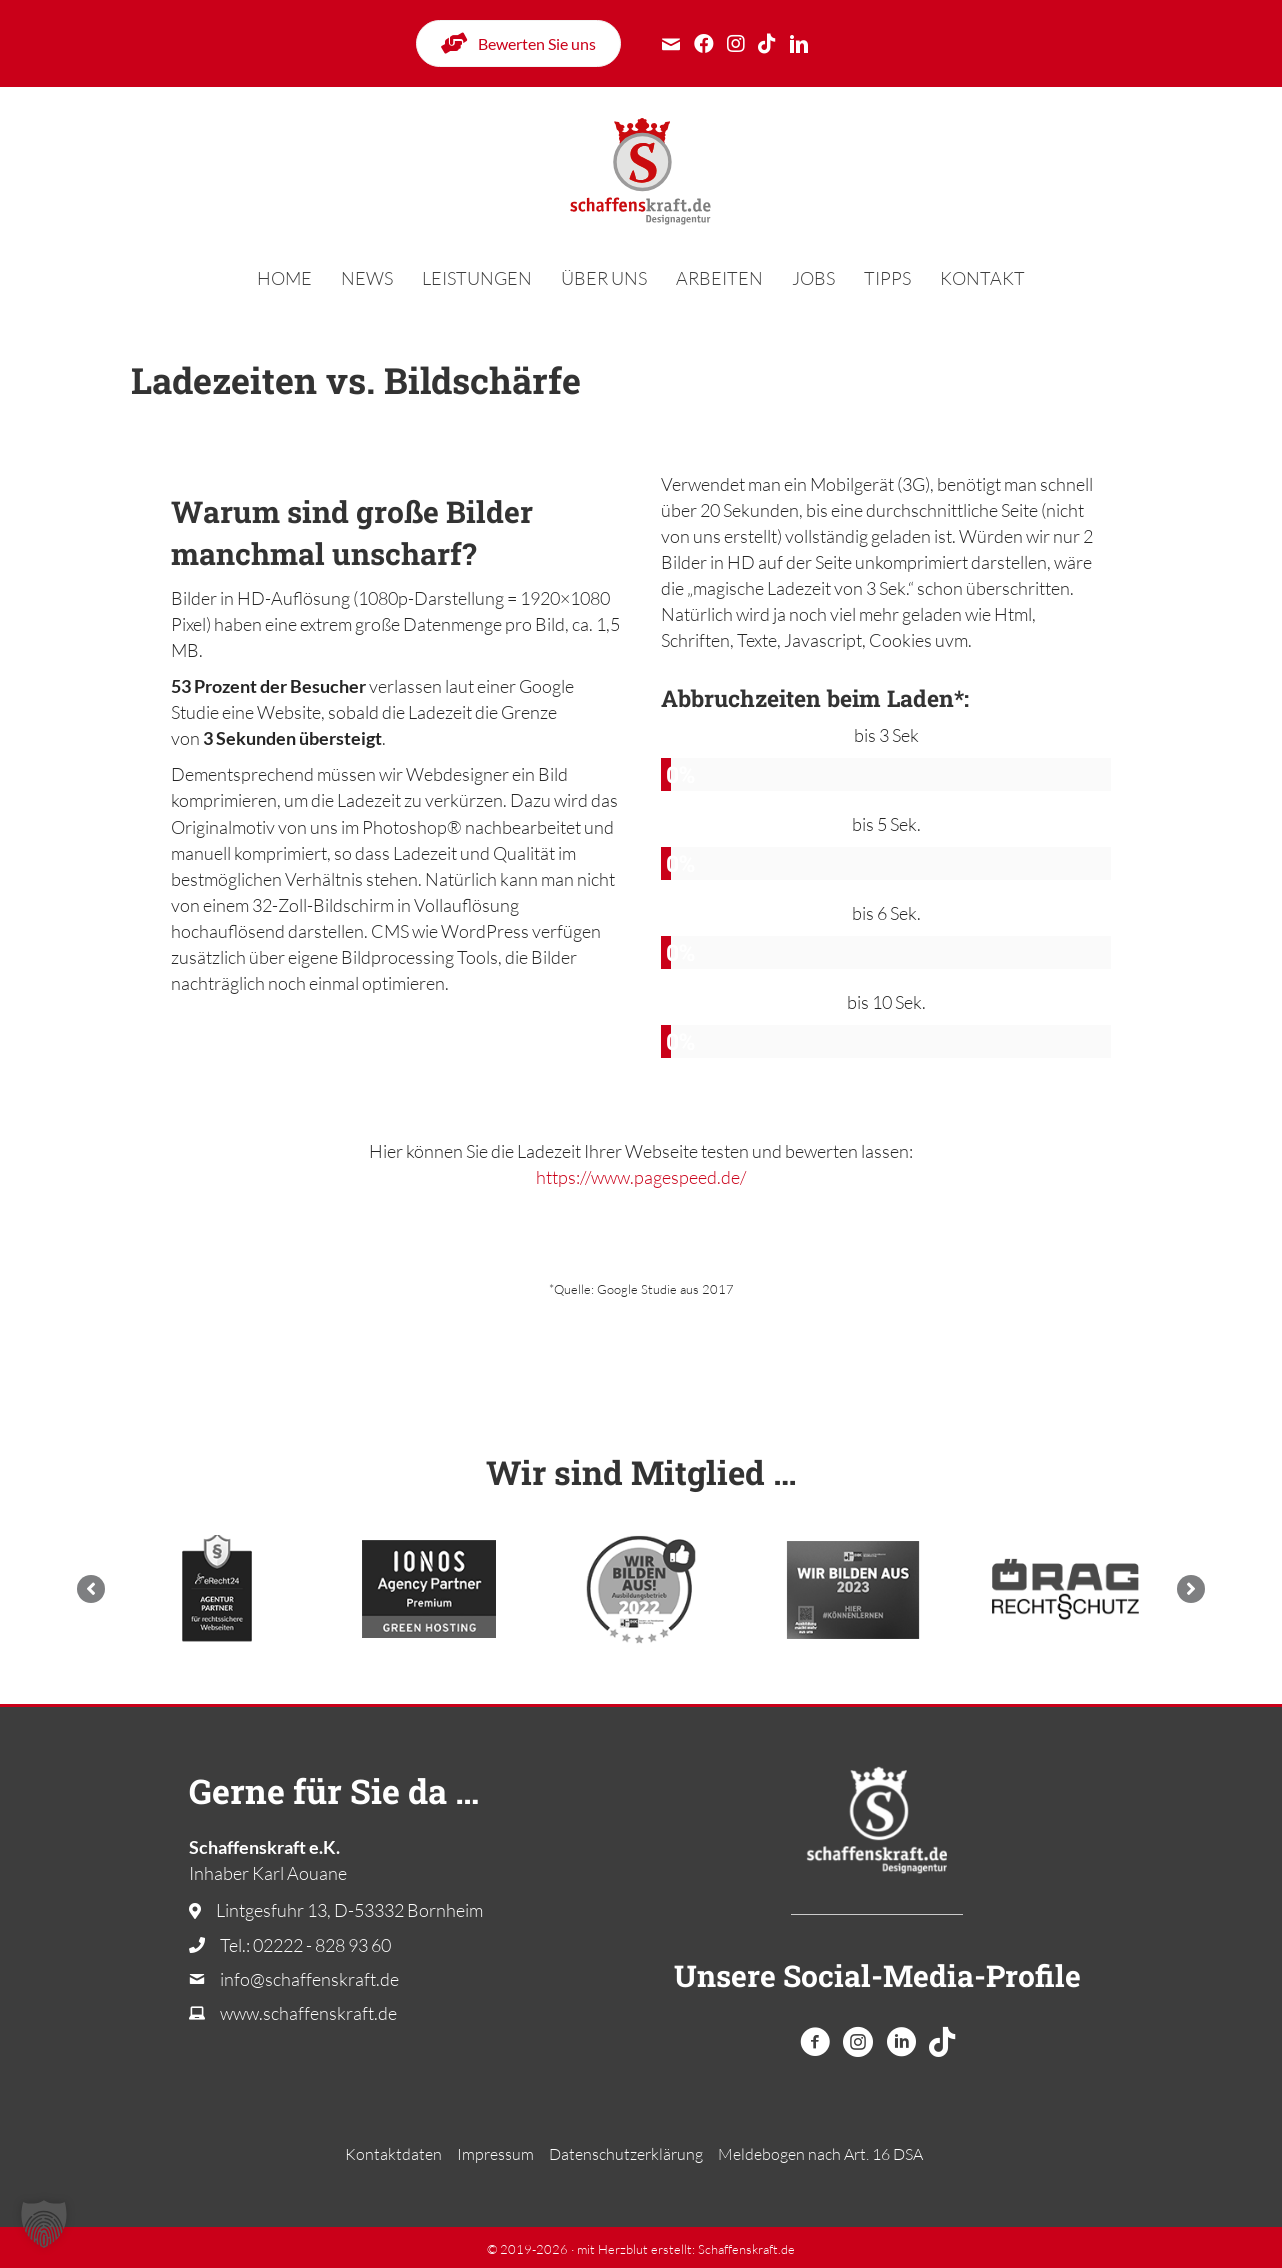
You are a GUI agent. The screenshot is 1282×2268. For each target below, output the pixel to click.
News (367, 278)
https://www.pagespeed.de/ (641, 1177)
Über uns (604, 278)
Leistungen (477, 278)
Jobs (813, 278)
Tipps (887, 278)
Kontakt (982, 278)
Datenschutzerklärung (626, 2154)
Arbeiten (719, 278)
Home (284, 278)
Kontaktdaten (393, 2154)
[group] (886, 756)
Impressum (495, 2154)
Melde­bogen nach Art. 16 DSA (820, 2154)
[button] (91, 1589)
